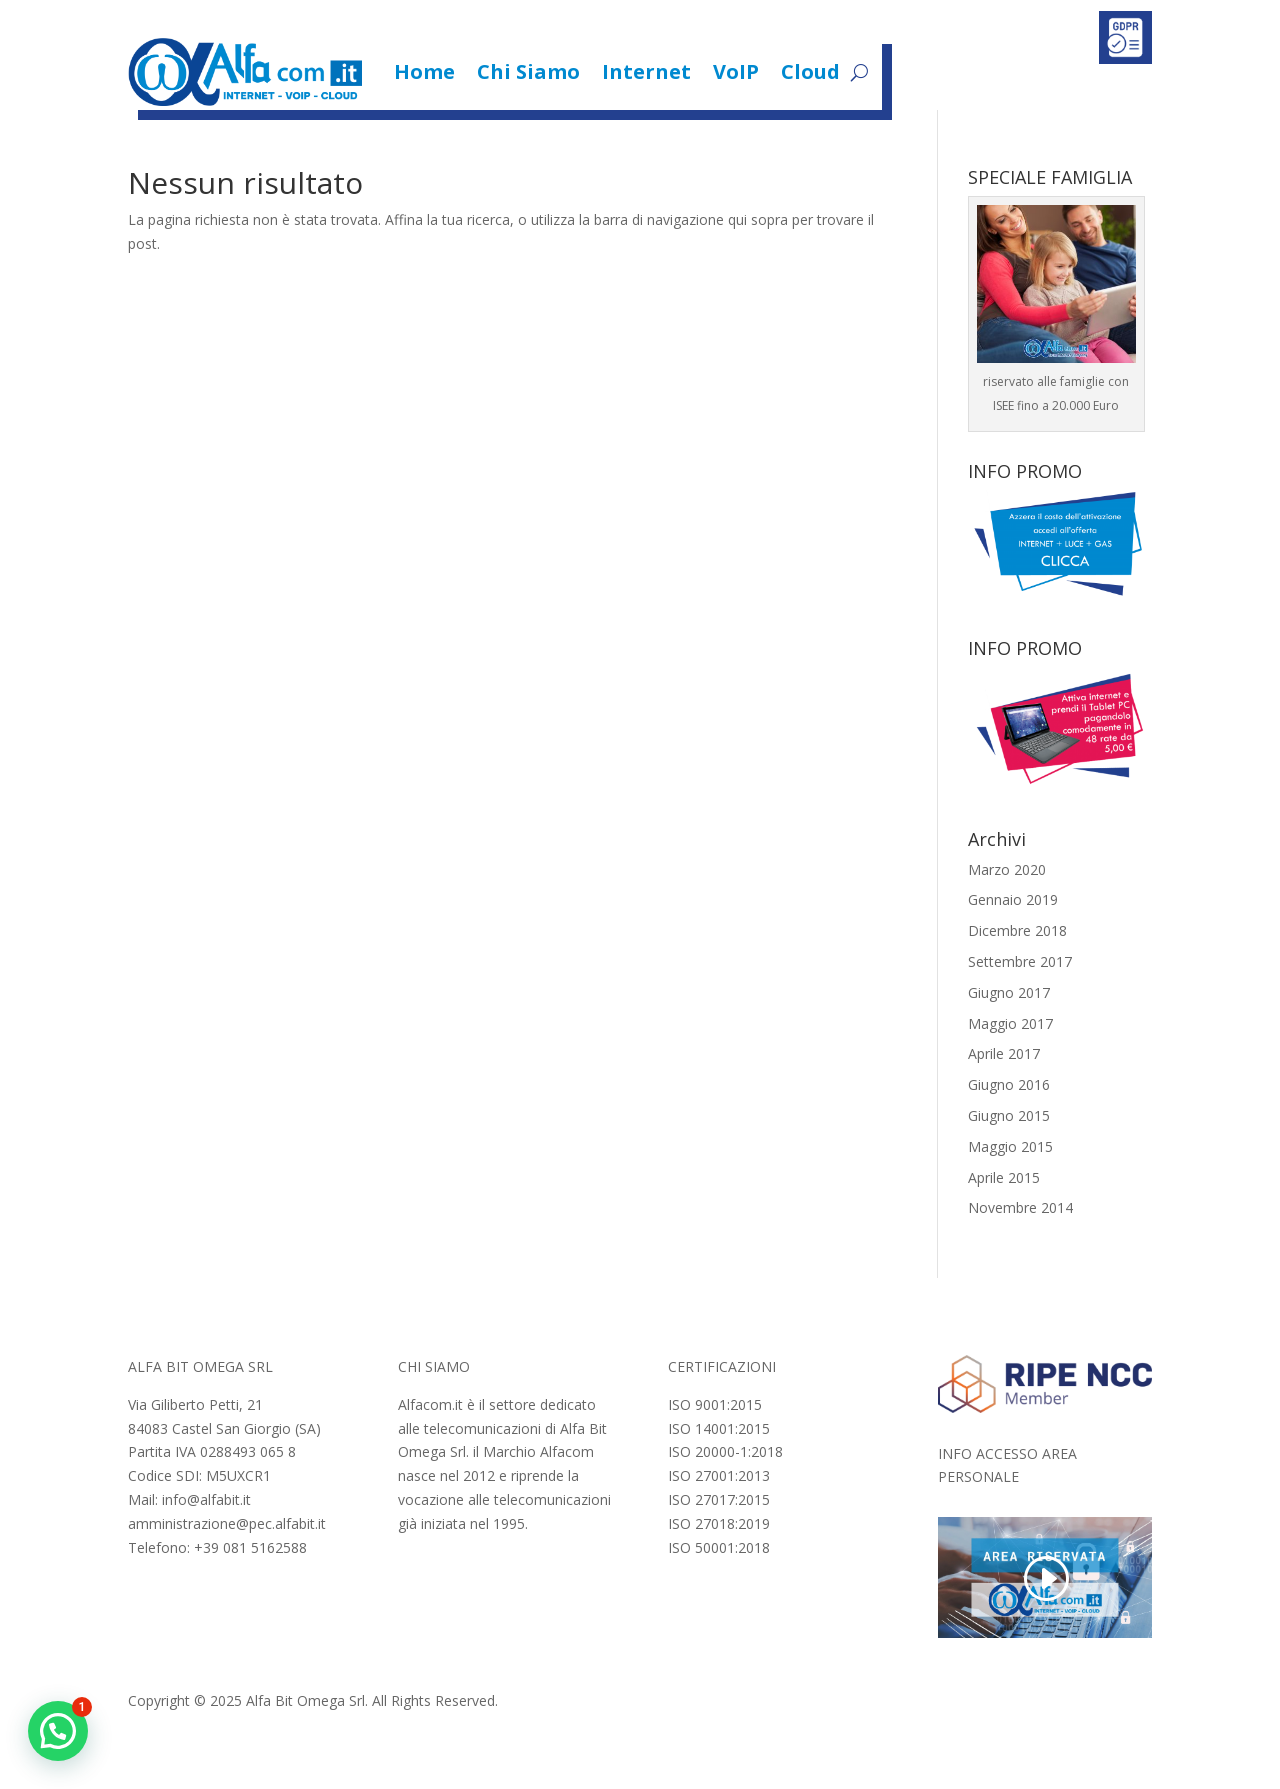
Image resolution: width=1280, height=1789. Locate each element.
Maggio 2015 (1010, 1146)
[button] (58, 1731)
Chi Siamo (528, 71)
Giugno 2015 (1009, 1115)
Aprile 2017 (1004, 1053)
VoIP (736, 71)
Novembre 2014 (1020, 1207)
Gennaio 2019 (1013, 899)
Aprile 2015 (1004, 1177)
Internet (646, 71)
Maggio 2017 (1010, 1023)
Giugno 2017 (1009, 992)
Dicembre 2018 (1017, 930)
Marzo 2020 (1007, 869)
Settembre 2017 (1020, 961)
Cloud (810, 71)
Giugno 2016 (1009, 1084)
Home (424, 71)
